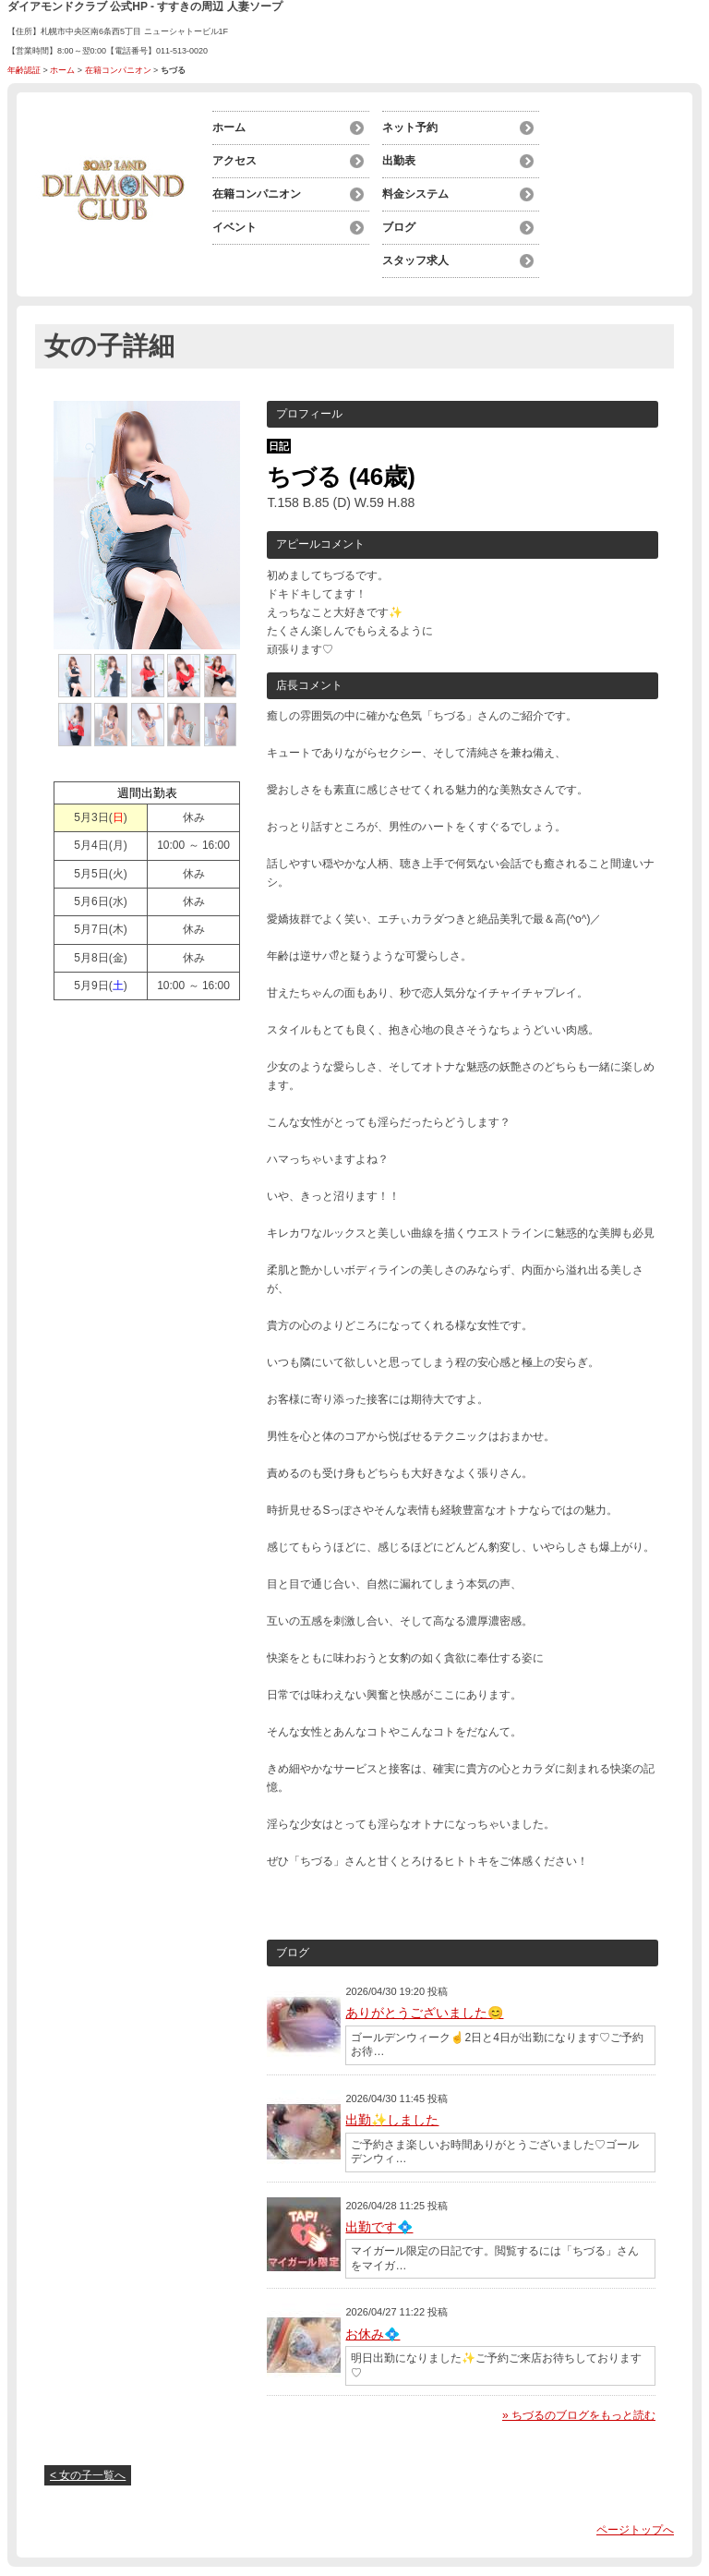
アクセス (234, 160)
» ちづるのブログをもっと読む (578, 2415)
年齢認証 (24, 70)
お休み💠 (372, 2334)
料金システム (415, 193)
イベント (234, 227)
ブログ (398, 227)
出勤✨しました (392, 2119)
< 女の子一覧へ (88, 2475)
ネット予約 (410, 127)
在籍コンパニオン (118, 70)
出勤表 (398, 160)
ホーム (62, 70)
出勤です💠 (379, 2226)
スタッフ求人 (415, 260)
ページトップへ (635, 2529)
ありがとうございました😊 (424, 2012)
